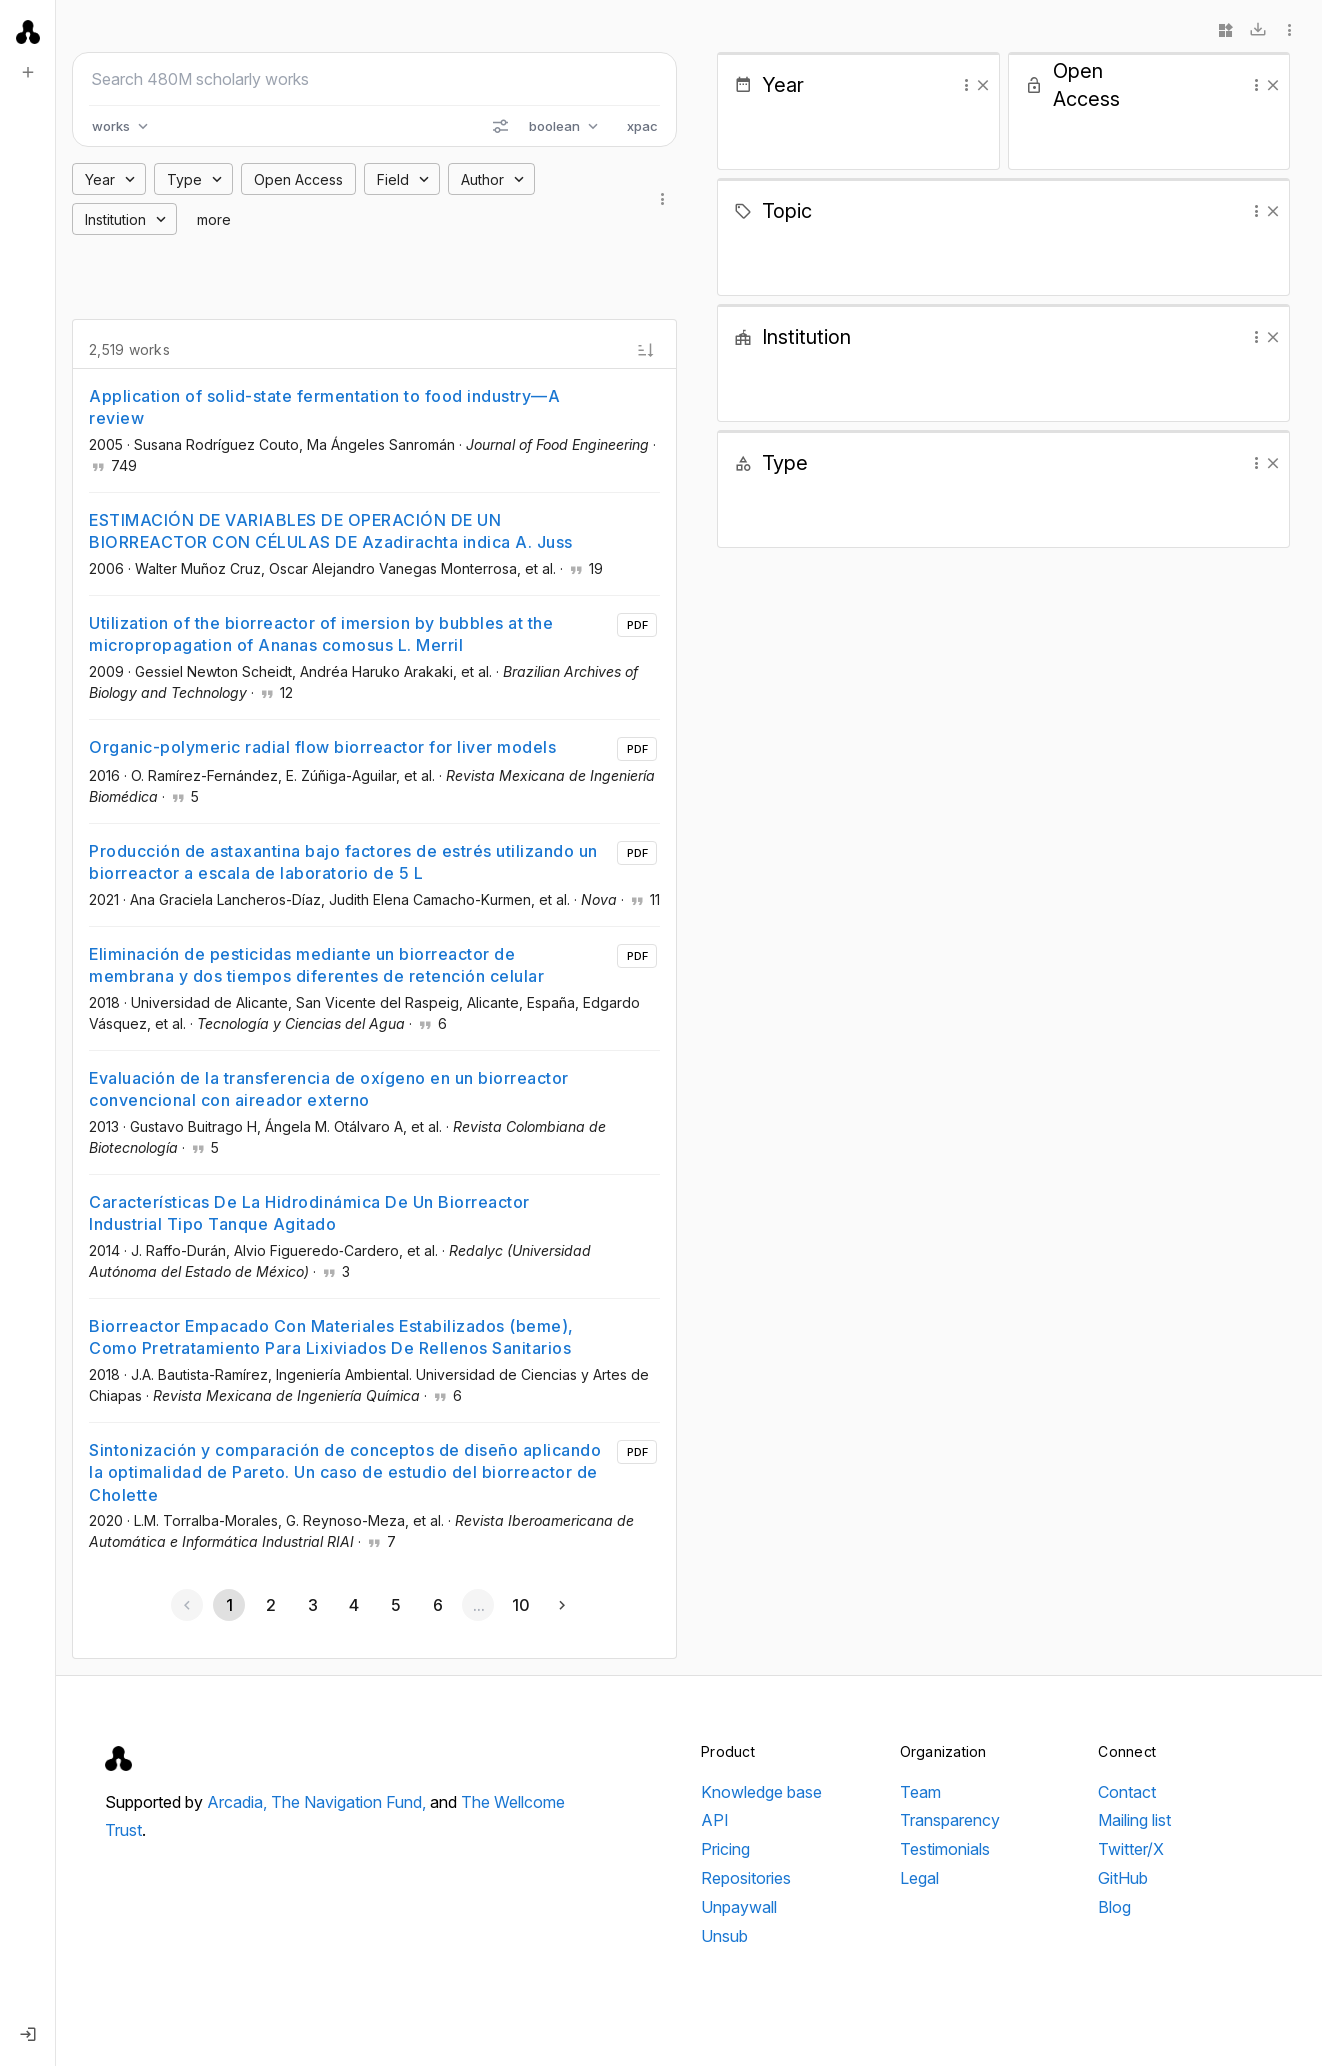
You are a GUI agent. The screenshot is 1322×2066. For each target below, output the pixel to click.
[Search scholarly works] (374, 79)
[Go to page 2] (271, 1605)
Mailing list (1134, 1820)
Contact (1127, 1792)
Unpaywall (739, 1907)
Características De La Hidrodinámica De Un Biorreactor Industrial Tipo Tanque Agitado (309, 1213)
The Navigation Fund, (350, 1802)
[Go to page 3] (312, 1605)
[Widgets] (1226, 30)
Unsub (724, 1936)
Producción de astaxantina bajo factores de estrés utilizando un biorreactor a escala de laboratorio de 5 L (343, 862)
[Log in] (28, 2034)
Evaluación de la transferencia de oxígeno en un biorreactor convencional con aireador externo (329, 1089)
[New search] (28, 72)
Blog (1114, 1907)
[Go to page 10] (520, 1605)
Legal (919, 1878)
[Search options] (500, 126)
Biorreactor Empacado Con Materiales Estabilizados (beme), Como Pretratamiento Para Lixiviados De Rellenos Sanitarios (331, 1337)
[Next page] (562, 1605)
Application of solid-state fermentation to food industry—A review (324, 407)
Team (920, 1792)
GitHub (1123, 1878)
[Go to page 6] (437, 1605)
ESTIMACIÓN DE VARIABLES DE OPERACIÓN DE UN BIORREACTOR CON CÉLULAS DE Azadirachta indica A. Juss (331, 531)
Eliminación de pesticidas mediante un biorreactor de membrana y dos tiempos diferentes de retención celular (316, 965)
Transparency (950, 1820)
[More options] (1290, 30)
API (715, 1820)
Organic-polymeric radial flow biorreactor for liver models (322, 747)
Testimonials (945, 1849)
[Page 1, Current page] (229, 1605)
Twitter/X (1131, 1849)
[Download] (1258, 30)
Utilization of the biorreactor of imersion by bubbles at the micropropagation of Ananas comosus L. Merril (321, 634)
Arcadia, (239, 1802)
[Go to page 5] (395, 1605)
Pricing (725, 1849)
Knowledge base (761, 1792)
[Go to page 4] (354, 1605)
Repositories (746, 1878)
